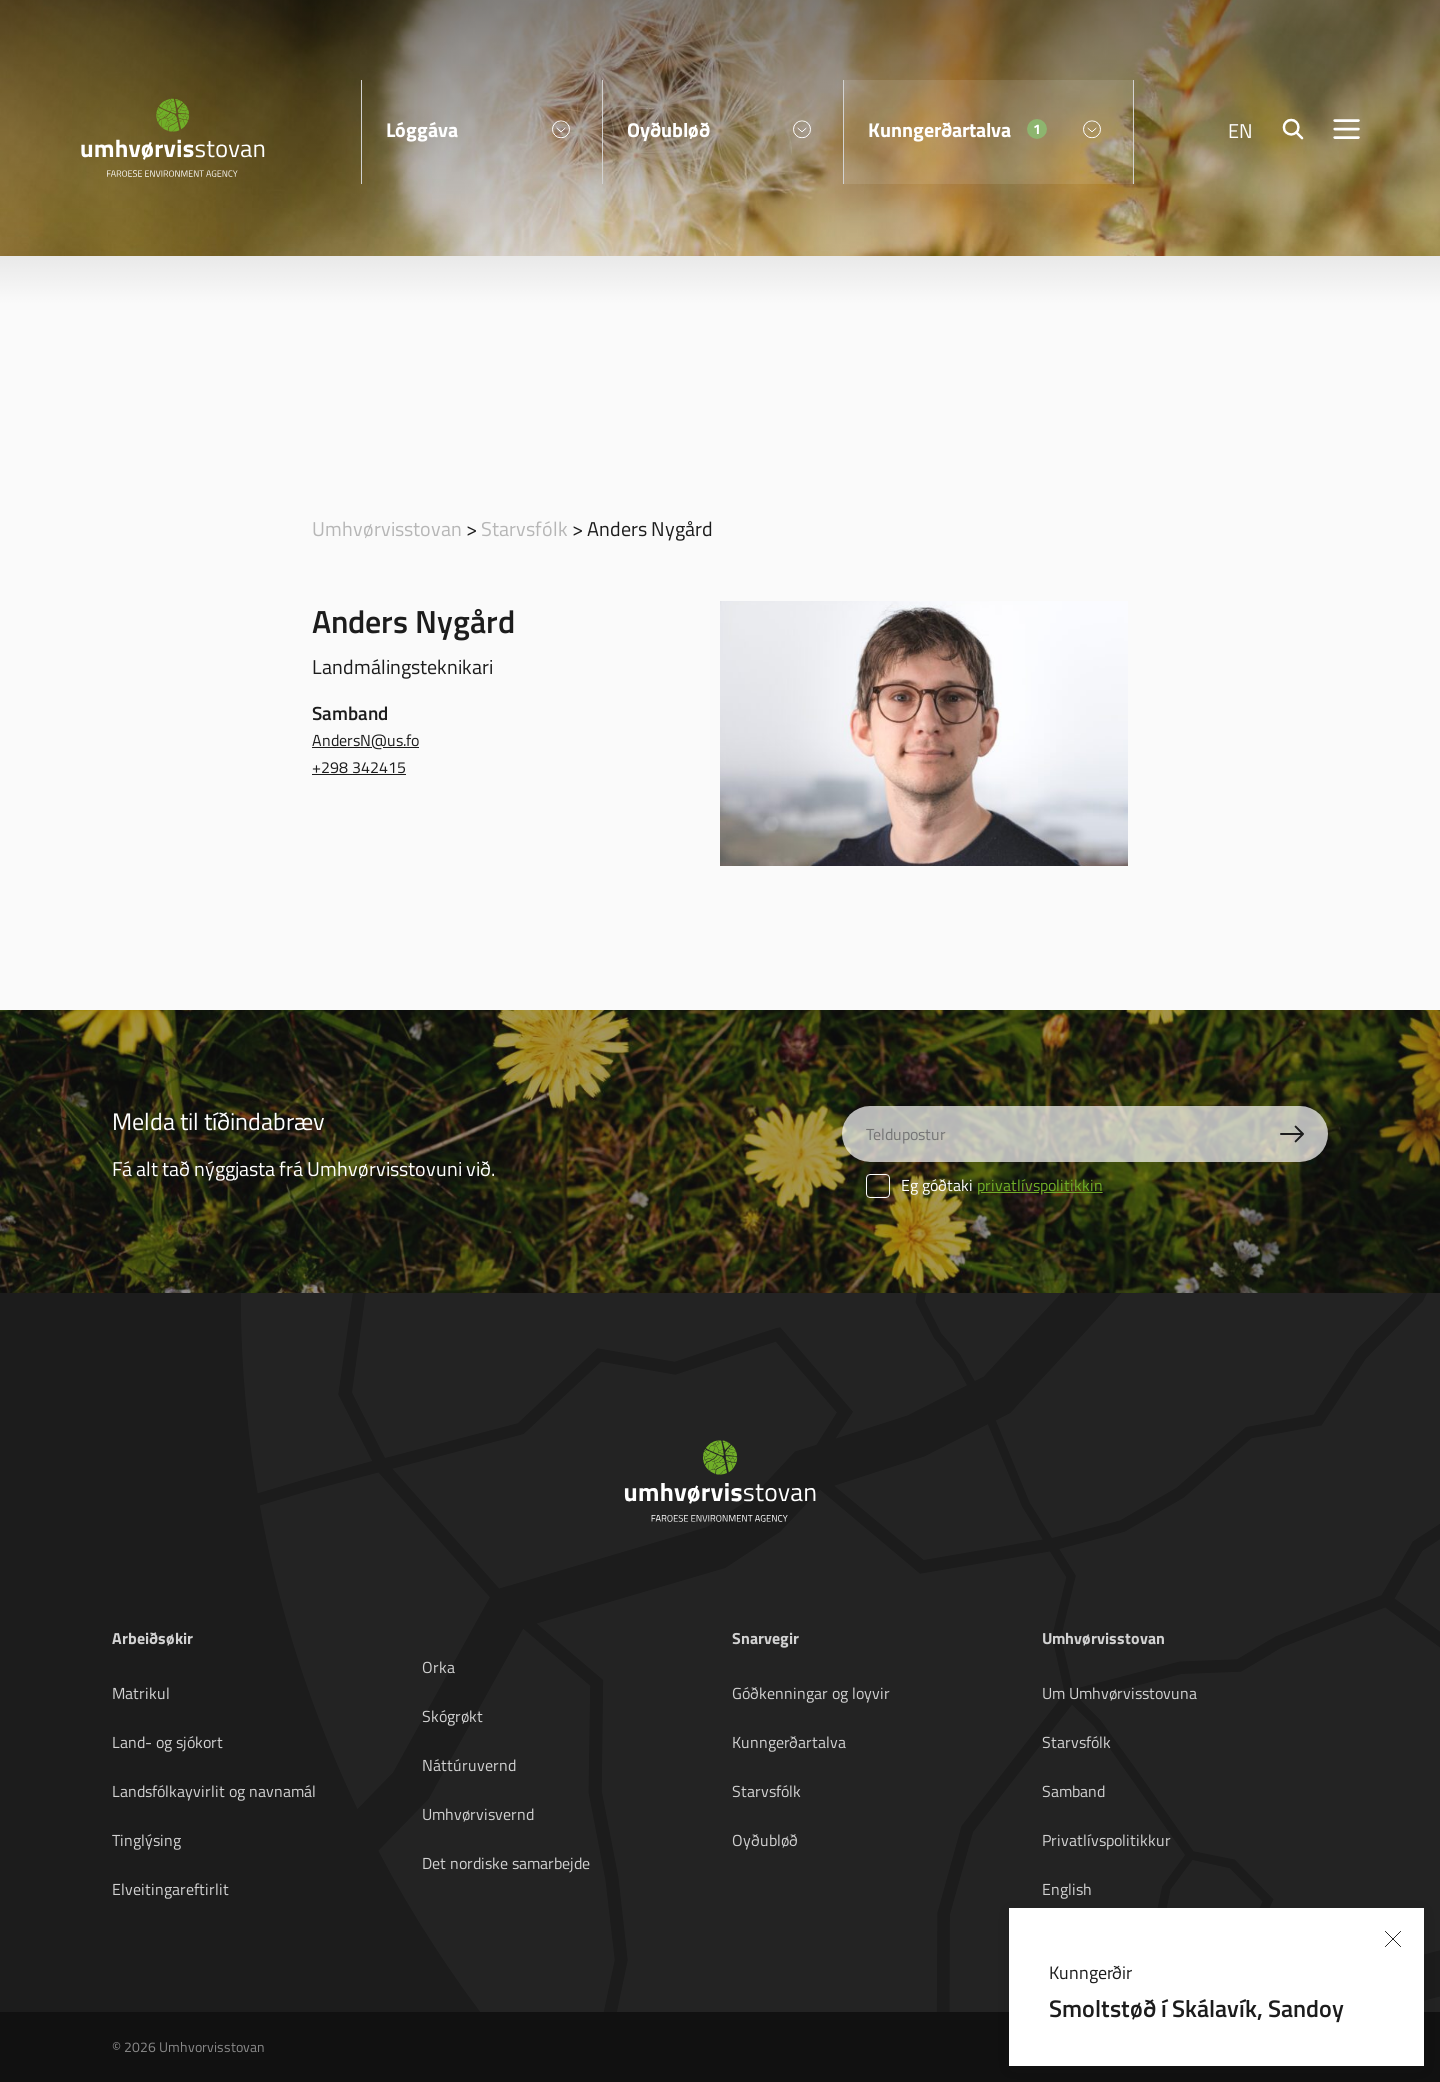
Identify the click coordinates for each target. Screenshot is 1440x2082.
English (1067, 1889)
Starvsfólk (524, 528)
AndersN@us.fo (365, 740)
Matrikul (141, 1693)
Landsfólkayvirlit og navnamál (214, 1791)
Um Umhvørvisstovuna (1119, 1693)
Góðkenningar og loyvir (811, 1693)
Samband (1073, 1791)
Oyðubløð (765, 1840)
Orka (438, 1667)
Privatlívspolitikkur (1106, 1840)
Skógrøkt (452, 1716)
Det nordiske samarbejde (506, 1863)
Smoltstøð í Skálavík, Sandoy (1196, 2007)
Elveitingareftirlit (170, 1889)
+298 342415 (359, 767)
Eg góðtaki (984, 1185)
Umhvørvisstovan (387, 528)
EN (1240, 130)
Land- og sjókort (167, 1742)
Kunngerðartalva (789, 1742)
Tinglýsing (146, 1840)
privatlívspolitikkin (1040, 1185)
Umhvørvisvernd (478, 1814)
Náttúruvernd (469, 1765)
